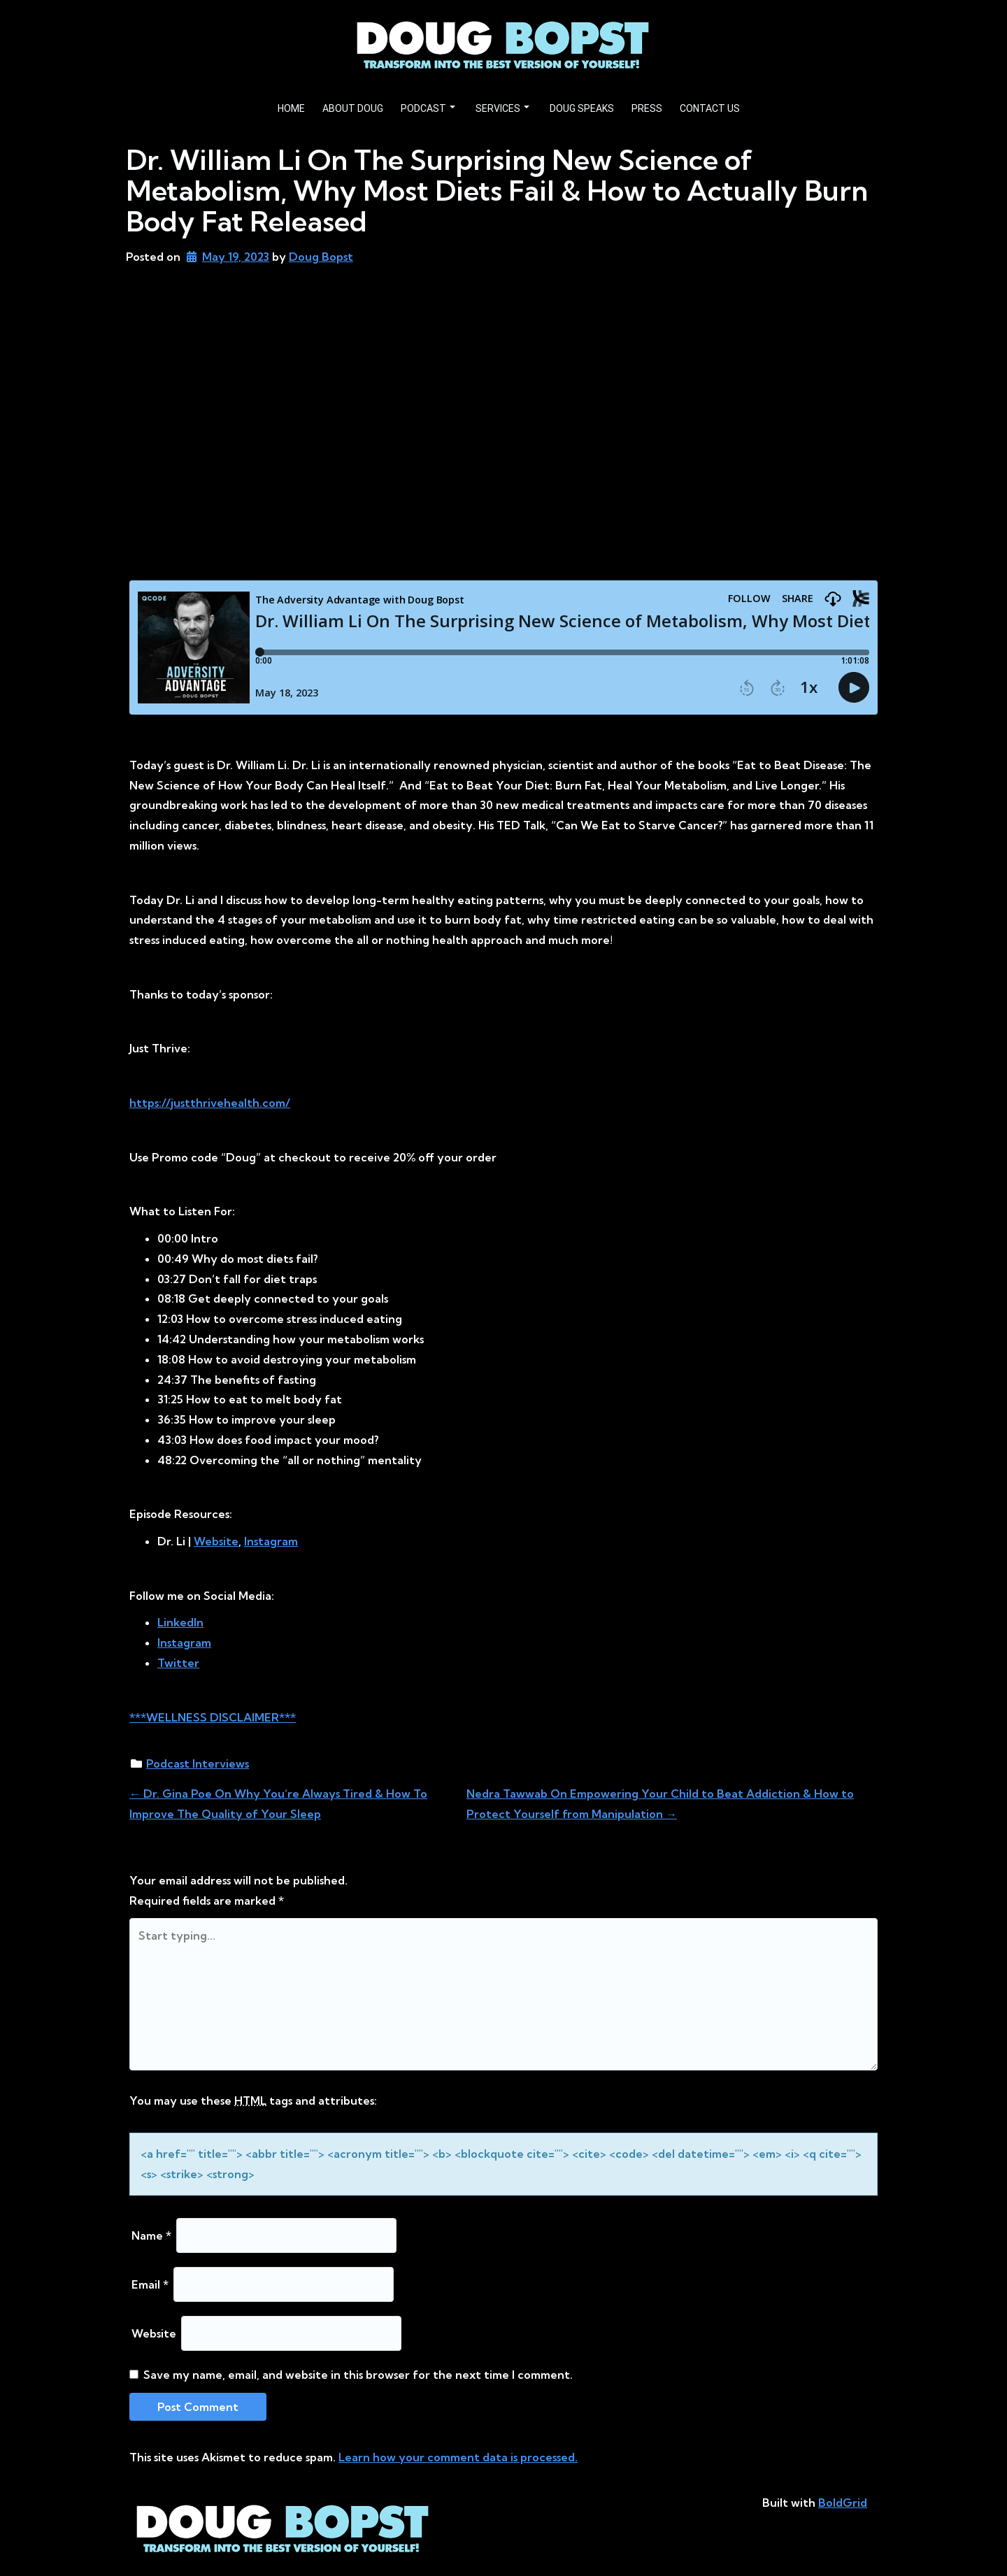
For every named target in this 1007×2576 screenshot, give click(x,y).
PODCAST (428, 108)
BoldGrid (842, 2503)
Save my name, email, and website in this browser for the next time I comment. (358, 2375)
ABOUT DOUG (352, 108)
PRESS (646, 108)
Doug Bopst (321, 257)
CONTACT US (710, 108)
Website (153, 2333)
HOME (291, 108)
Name (151, 2235)
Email (150, 2284)
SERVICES (502, 108)
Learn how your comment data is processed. (458, 2457)
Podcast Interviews (197, 1763)
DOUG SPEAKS (582, 108)
